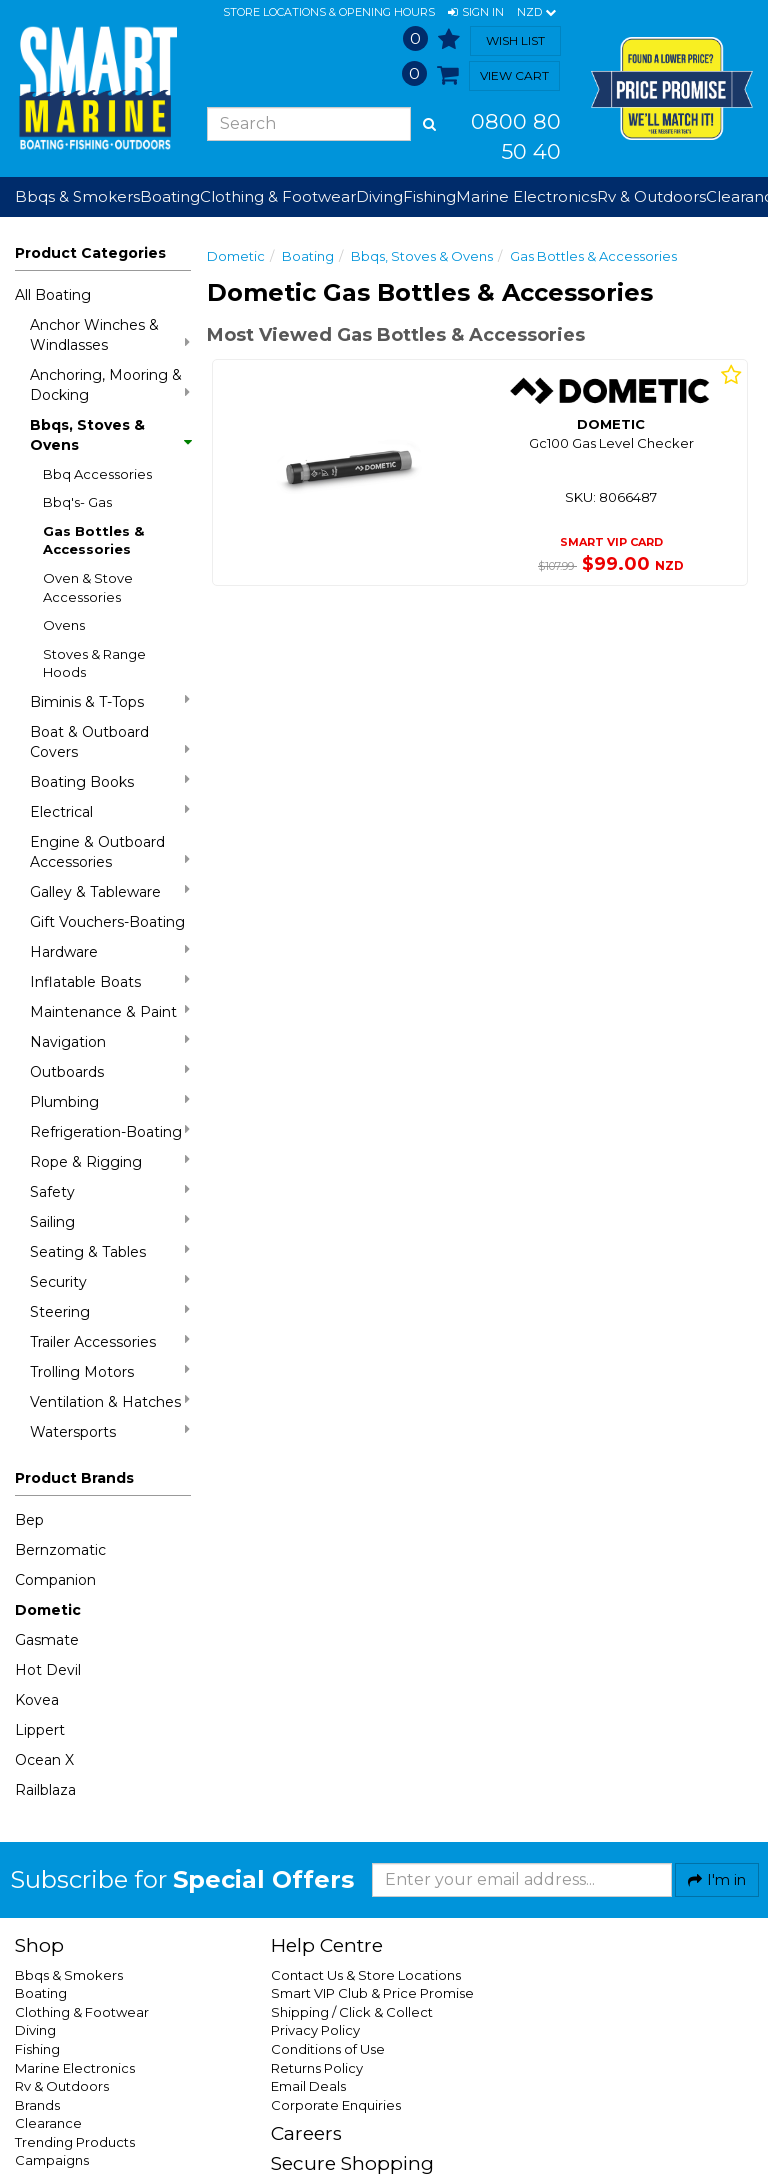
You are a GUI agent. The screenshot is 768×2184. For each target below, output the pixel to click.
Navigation (110, 1041)
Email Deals (308, 2086)
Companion (55, 1580)
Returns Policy (317, 2068)
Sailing (110, 1221)
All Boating (53, 295)
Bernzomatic (60, 1550)
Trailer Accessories (110, 1341)
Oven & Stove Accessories (88, 587)
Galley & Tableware (110, 891)
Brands (37, 2105)
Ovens (64, 625)
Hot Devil (48, 1670)
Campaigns (52, 2160)
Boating (308, 256)
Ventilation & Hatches (110, 1401)
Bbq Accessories (97, 474)
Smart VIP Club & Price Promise (372, 1993)
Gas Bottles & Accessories (93, 540)
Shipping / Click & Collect (352, 2012)
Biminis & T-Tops (110, 701)
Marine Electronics (75, 2068)
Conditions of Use (328, 2049)
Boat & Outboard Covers (110, 742)
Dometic (48, 1610)
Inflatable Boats (110, 981)
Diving (35, 2030)
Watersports (110, 1431)
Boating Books (110, 781)
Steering (110, 1311)
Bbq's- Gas (77, 502)
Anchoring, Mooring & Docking (110, 385)
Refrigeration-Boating (110, 1131)
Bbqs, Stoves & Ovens (110, 435)
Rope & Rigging (110, 1161)
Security (110, 1281)
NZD (536, 13)
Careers (306, 2133)
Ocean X (44, 1760)
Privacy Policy (315, 2030)
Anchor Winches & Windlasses (110, 335)
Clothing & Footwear (82, 2012)
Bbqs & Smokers (77, 196)
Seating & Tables (110, 1251)
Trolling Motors (110, 1371)
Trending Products (75, 2142)
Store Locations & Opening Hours (329, 12)
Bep (29, 1520)
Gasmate (47, 1640)
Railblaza (45, 1790)
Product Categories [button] (90, 253)
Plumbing (110, 1101)
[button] (476, 13)
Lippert (40, 1730)
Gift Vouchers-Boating (107, 922)
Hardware (110, 951)
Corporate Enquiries (336, 2105)
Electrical (110, 811)
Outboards (110, 1071)
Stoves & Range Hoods (94, 663)
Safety (110, 1191)
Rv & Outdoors (62, 2086)
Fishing (37, 2049)
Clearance (48, 2123)
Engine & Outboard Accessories (110, 852)
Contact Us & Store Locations (366, 1975)
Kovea (37, 1700)
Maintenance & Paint (110, 1011)
